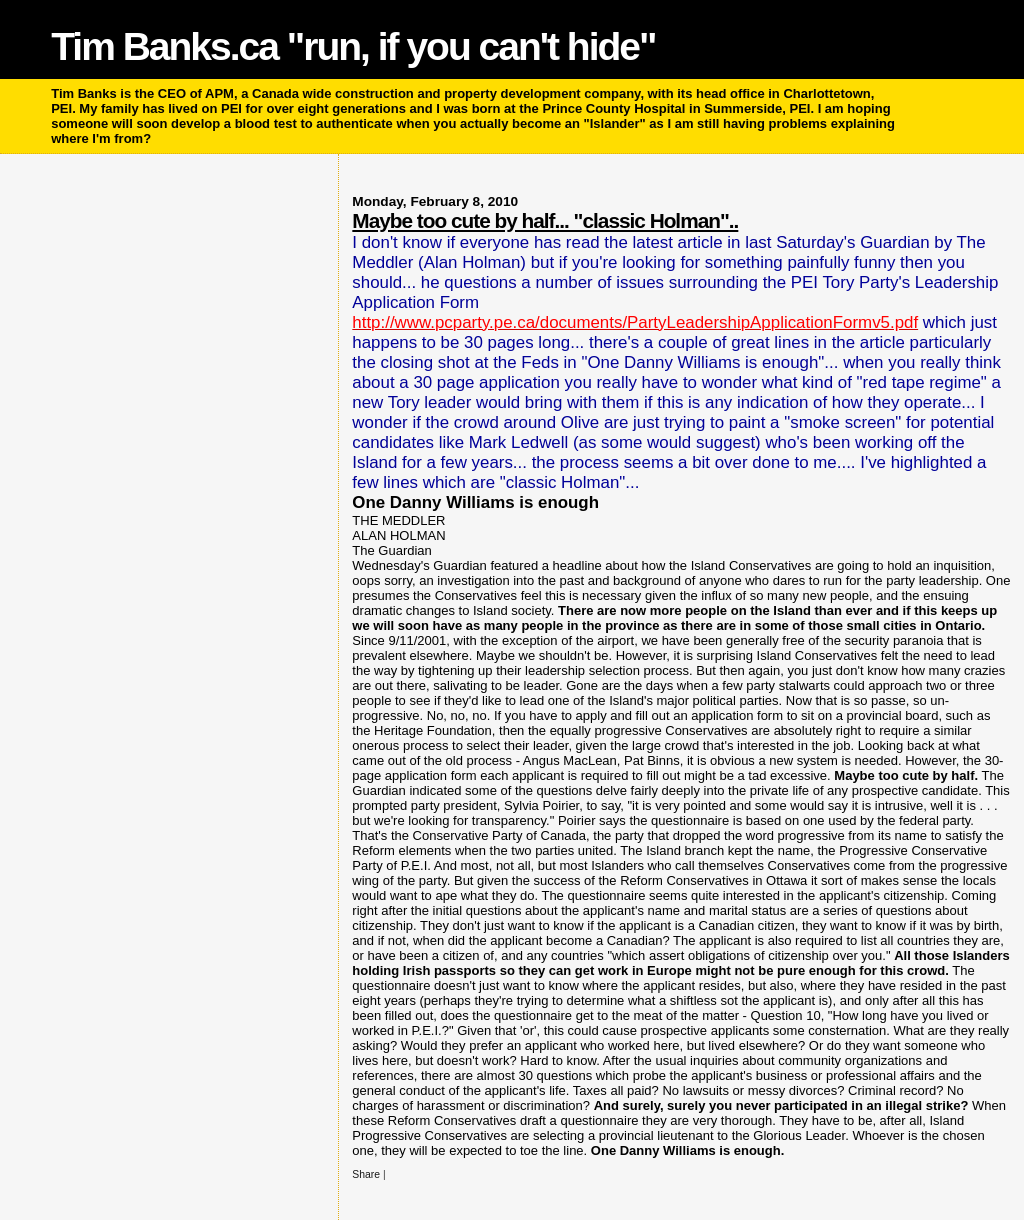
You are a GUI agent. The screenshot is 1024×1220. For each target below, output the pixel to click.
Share (366, 1174)
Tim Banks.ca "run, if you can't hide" (353, 46)
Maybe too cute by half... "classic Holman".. (545, 220)
